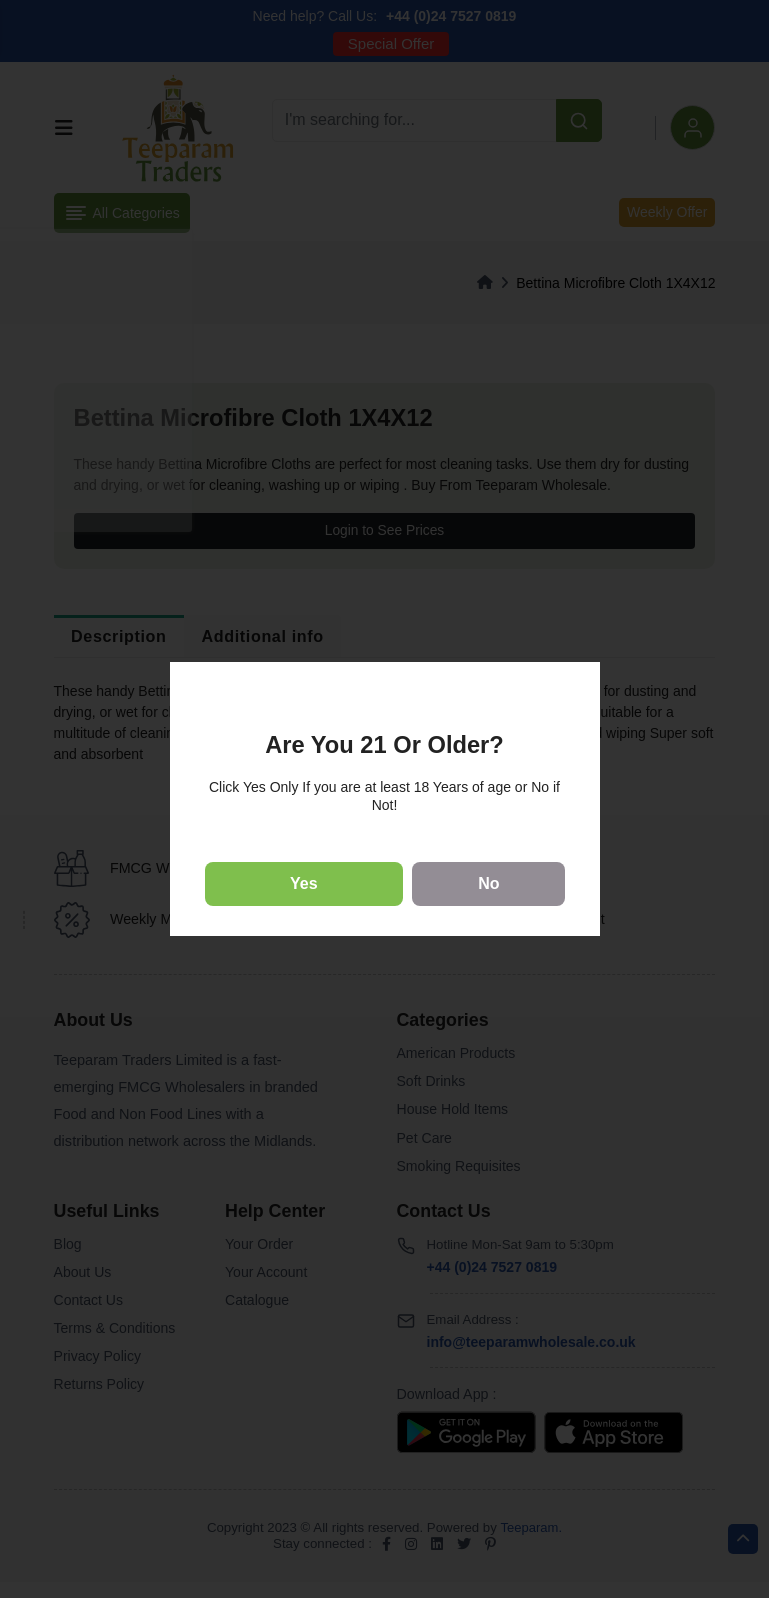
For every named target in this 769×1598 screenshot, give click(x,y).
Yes (304, 883)
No (488, 883)
